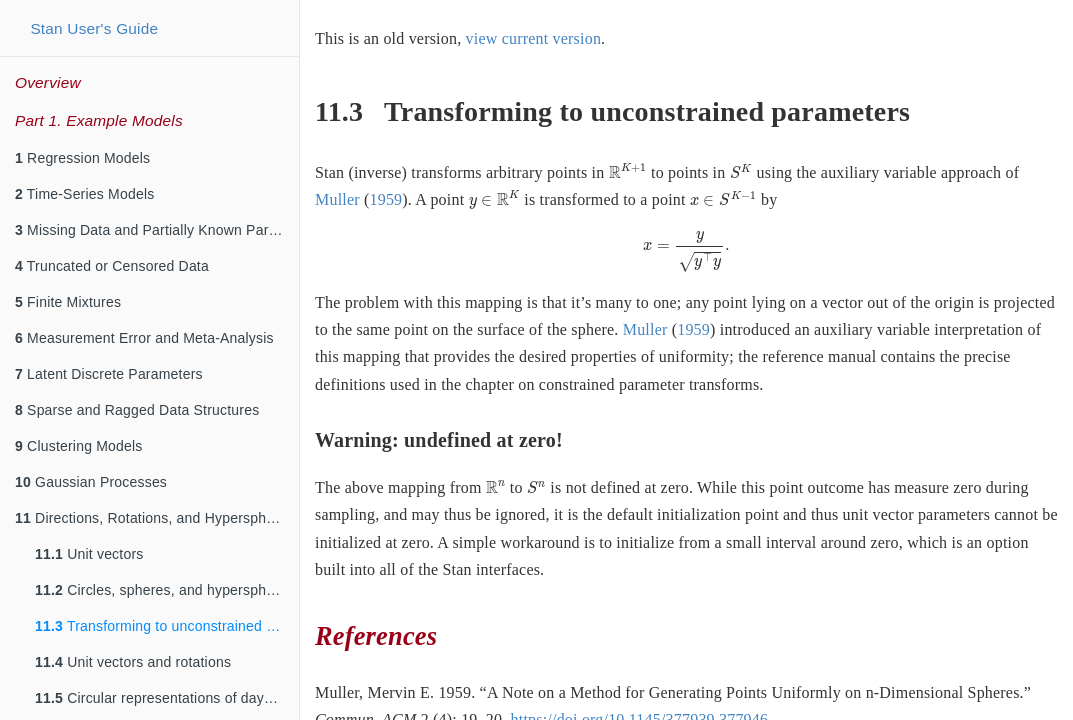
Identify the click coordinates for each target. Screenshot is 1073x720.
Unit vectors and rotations (133, 662)
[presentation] (628, 171)
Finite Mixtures (68, 302)
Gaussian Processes (91, 482)
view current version (534, 38)
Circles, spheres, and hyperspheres (164, 590)
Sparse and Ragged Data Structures (137, 410)
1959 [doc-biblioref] (385, 199)
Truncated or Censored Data (112, 266)
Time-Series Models (84, 194)
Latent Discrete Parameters (109, 374)
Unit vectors (89, 554)
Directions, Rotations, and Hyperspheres (154, 518)
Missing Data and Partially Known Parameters (157, 230)
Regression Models (82, 158)
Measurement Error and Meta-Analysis (144, 338)
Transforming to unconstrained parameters (167, 626)
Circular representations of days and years (167, 698)
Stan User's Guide (94, 28)
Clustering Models (79, 446)
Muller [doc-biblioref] (337, 199)
